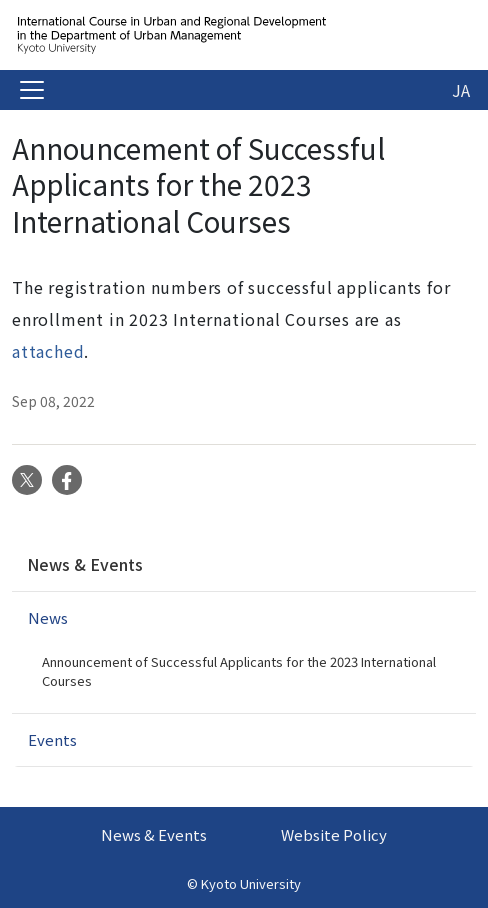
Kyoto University (251, 883)
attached (48, 351)
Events (52, 739)
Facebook (67, 480)
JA (461, 90)
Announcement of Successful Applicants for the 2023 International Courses (239, 671)
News (48, 617)
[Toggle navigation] (32, 90)
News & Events (85, 564)
